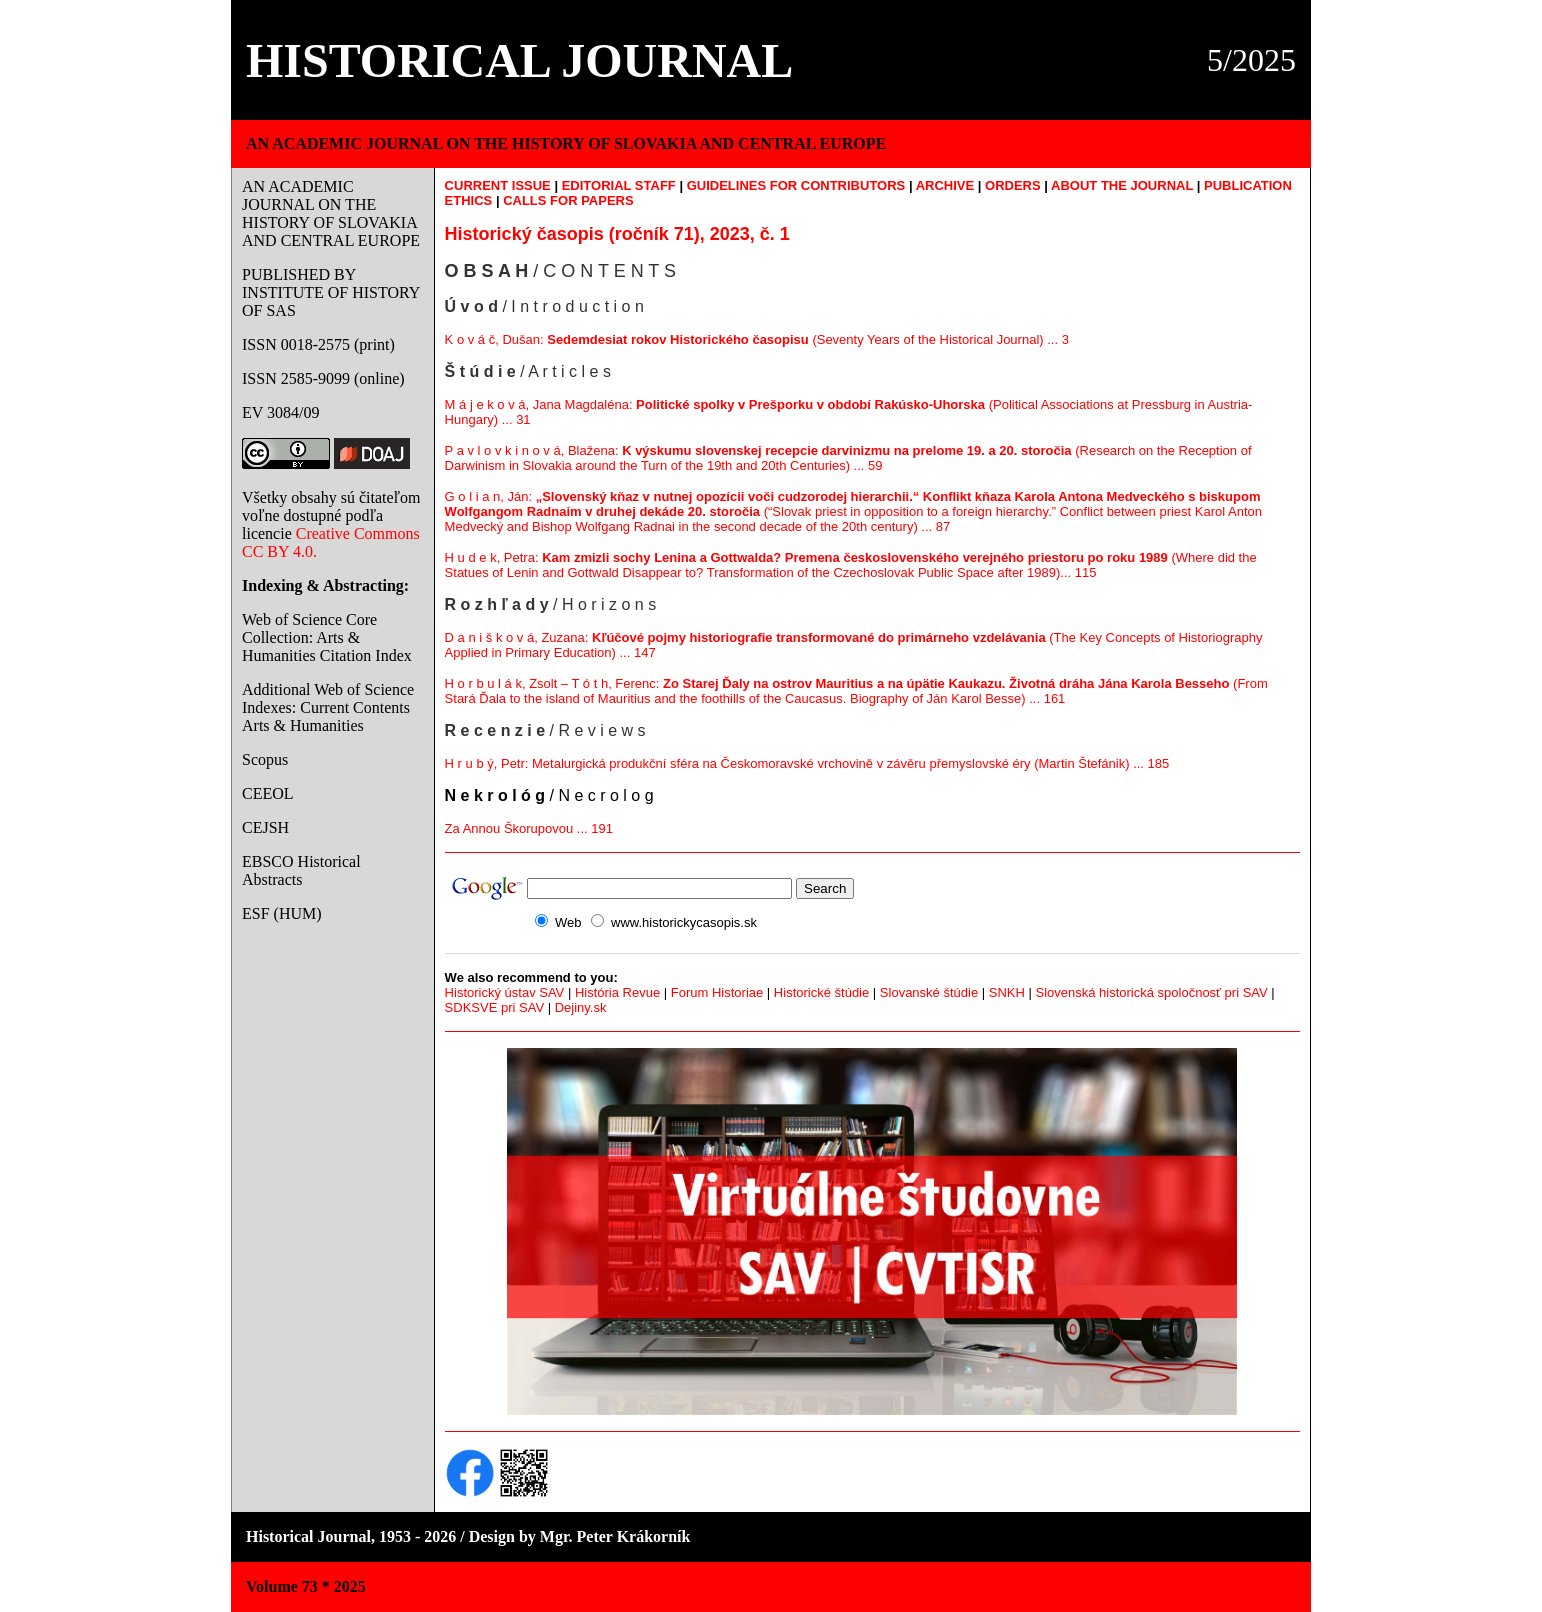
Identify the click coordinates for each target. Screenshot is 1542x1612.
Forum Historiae (717, 992)
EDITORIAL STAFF (619, 185)
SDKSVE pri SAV (494, 1007)
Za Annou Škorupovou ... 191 (529, 828)
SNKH (1007, 992)
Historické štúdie (821, 992)
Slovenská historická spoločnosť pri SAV (1151, 992)
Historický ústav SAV (505, 992)
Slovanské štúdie (929, 992)
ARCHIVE (945, 185)
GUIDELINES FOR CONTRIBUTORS (796, 185)
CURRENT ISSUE (498, 185)
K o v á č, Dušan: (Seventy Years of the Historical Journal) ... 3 (757, 339)
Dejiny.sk (581, 1007)
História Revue (617, 992)
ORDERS (1013, 185)
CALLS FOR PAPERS (568, 200)
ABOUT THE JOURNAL (1122, 185)
